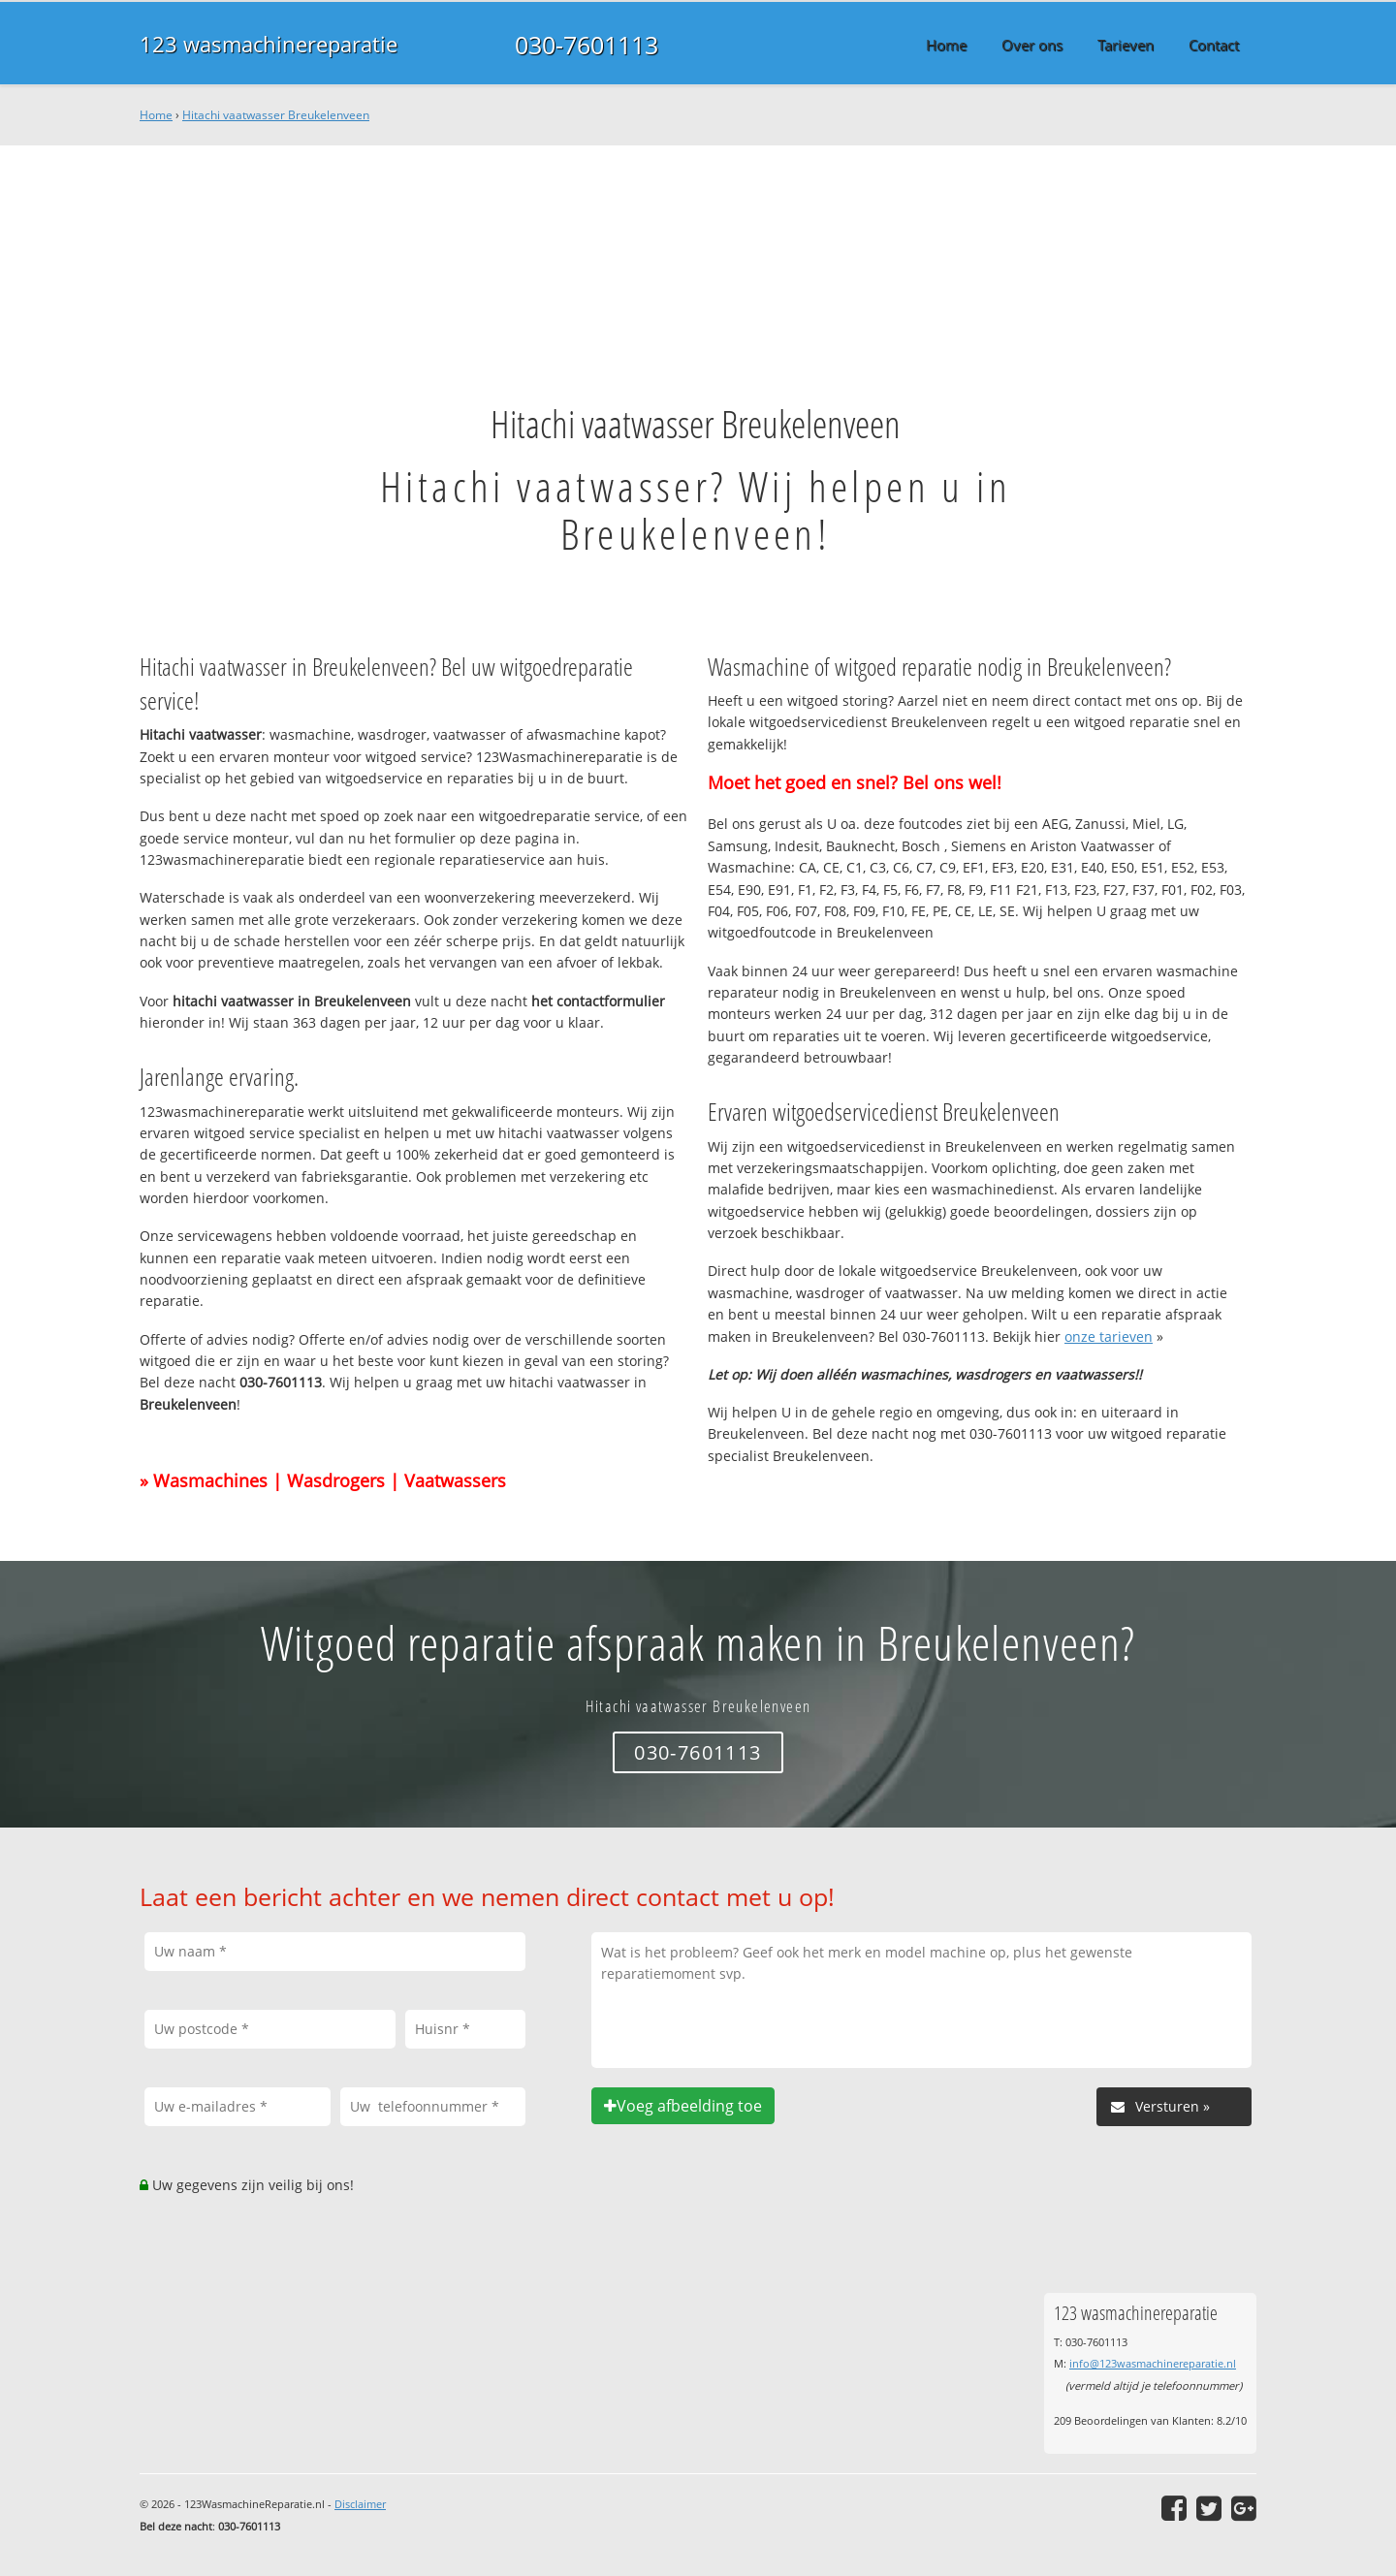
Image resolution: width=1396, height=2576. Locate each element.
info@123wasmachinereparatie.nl (1152, 2363)
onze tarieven (1108, 1336)
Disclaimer (360, 2503)
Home (156, 115)
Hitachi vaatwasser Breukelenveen (275, 115)
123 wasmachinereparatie (268, 44)
